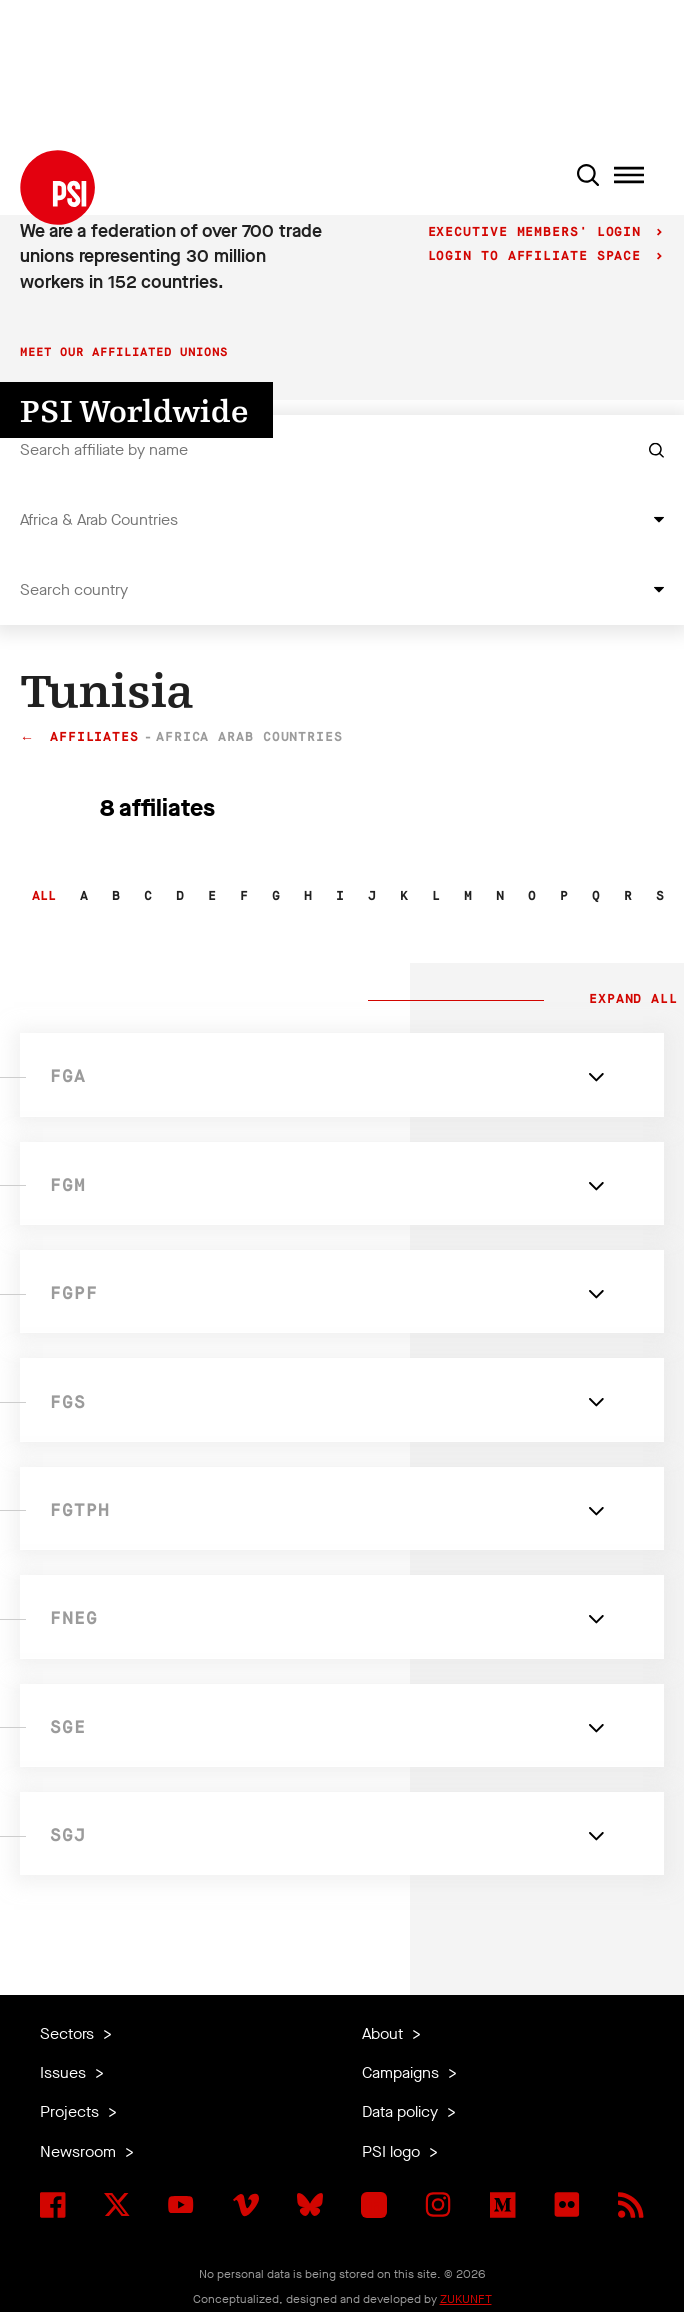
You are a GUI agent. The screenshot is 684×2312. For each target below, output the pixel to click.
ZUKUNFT (466, 2299)
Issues (65, 2072)
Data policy (402, 2111)
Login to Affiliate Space (539, 256)
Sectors (69, 2033)
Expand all (629, 1000)
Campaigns (402, 2072)
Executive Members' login (539, 232)
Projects (71, 2111)
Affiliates (94, 737)
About (384, 2033)
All (44, 896)
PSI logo (393, 2151)
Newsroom (80, 2151)
